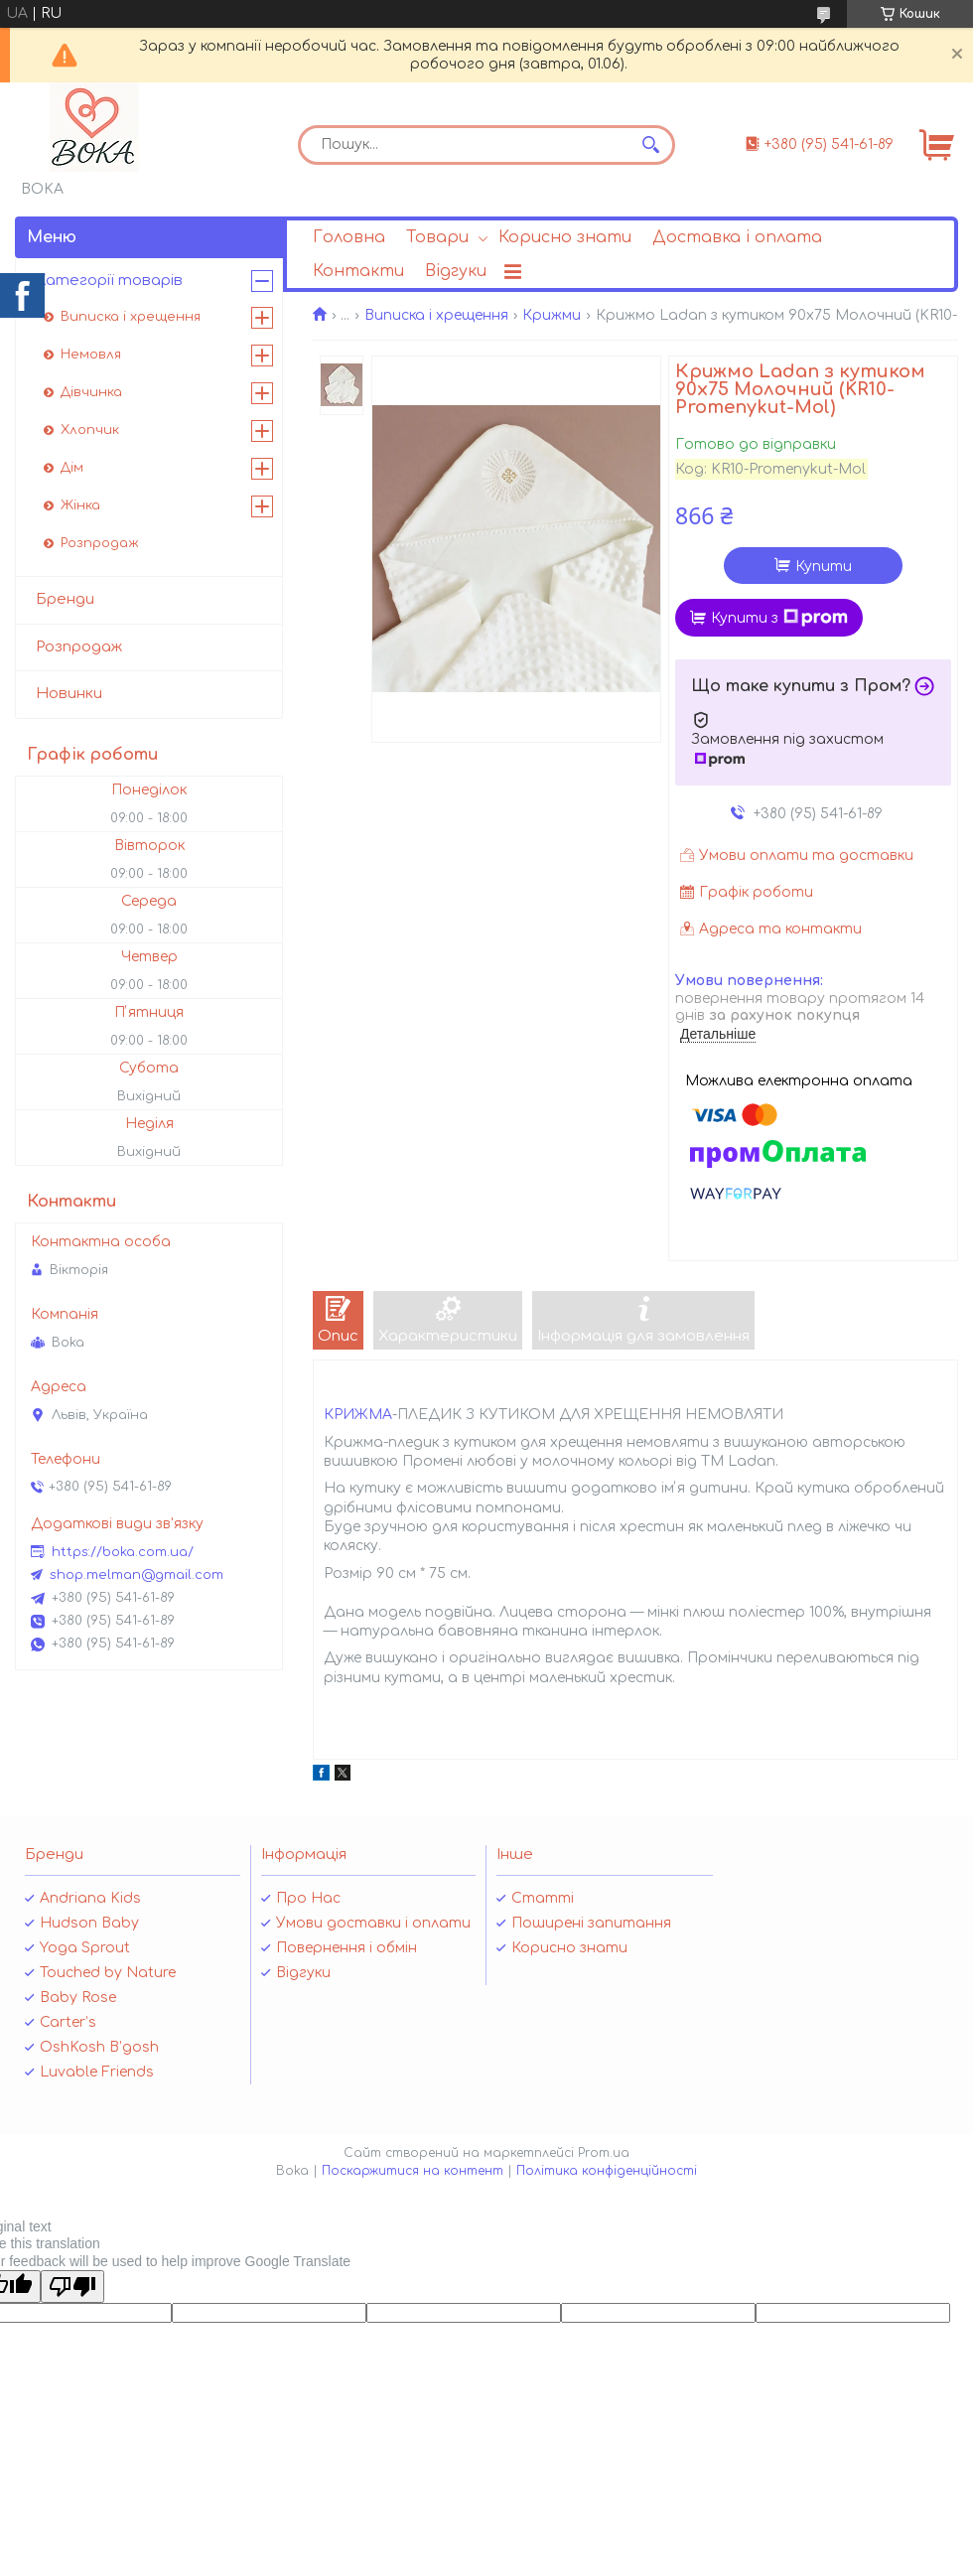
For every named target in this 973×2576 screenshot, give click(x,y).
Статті (542, 1898)
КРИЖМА (358, 1414)
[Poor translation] (72, 2286)
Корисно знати (564, 237)
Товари (437, 237)
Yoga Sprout (85, 1947)
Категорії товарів (109, 280)
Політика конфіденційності (606, 2171)
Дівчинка (91, 392)
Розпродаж (100, 543)
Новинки (69, 693)
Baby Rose (78, 1997)
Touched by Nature (108, 1972)
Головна (349, 237)
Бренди (65, 599)
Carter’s (68, 2022)
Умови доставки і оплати (373, 1923)
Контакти (358, 271)
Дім (72, 468)
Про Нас (308, 1898)
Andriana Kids (90, 1898)
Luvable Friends (97, 2072)
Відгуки (455, 271)
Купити (823, 566)
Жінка (80, 505)
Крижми (551, 315)
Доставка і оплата (737, 237)
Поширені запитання (591, 1923)
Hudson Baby (89, 1923)
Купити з (779, 618)
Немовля (91, 354)
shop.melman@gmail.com (136, 1575)
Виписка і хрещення (436, 315)
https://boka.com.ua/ (123, 1552)
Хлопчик (90, 430)
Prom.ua (603, 2153)
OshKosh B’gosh (99, 2047)
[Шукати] (650, 145)
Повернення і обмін (346, 1947)
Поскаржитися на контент (412, 2171)
